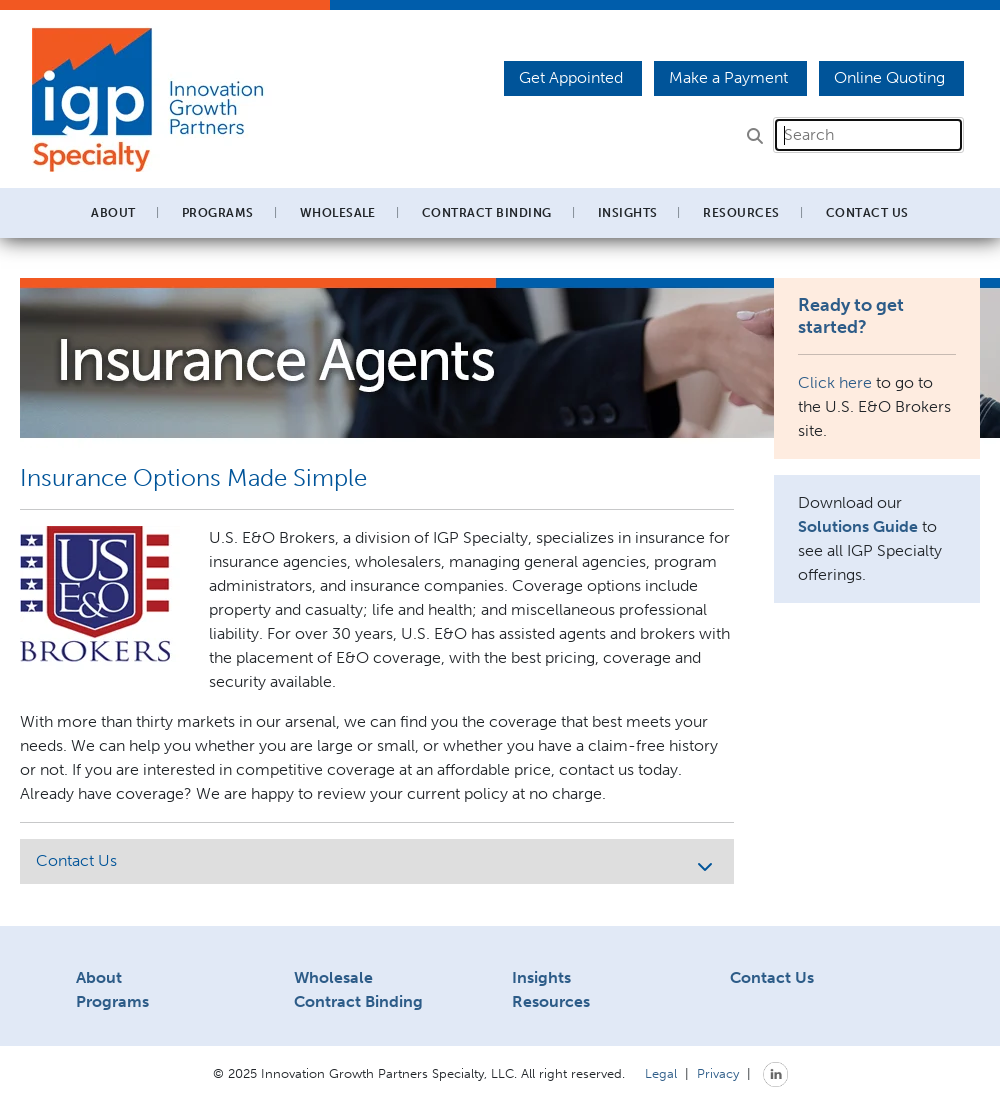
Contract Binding (487, 213)
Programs (112, 1001)
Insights (628, 213)
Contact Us (867, 213)
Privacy (718, 1073)
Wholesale (333, 977)
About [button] (113, 213)
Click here (835, 382)
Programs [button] (218, 213)
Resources (551, 1001)
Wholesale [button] (338, 213)
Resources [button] (741, 213)
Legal (661, 1073)
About (99, 977)
